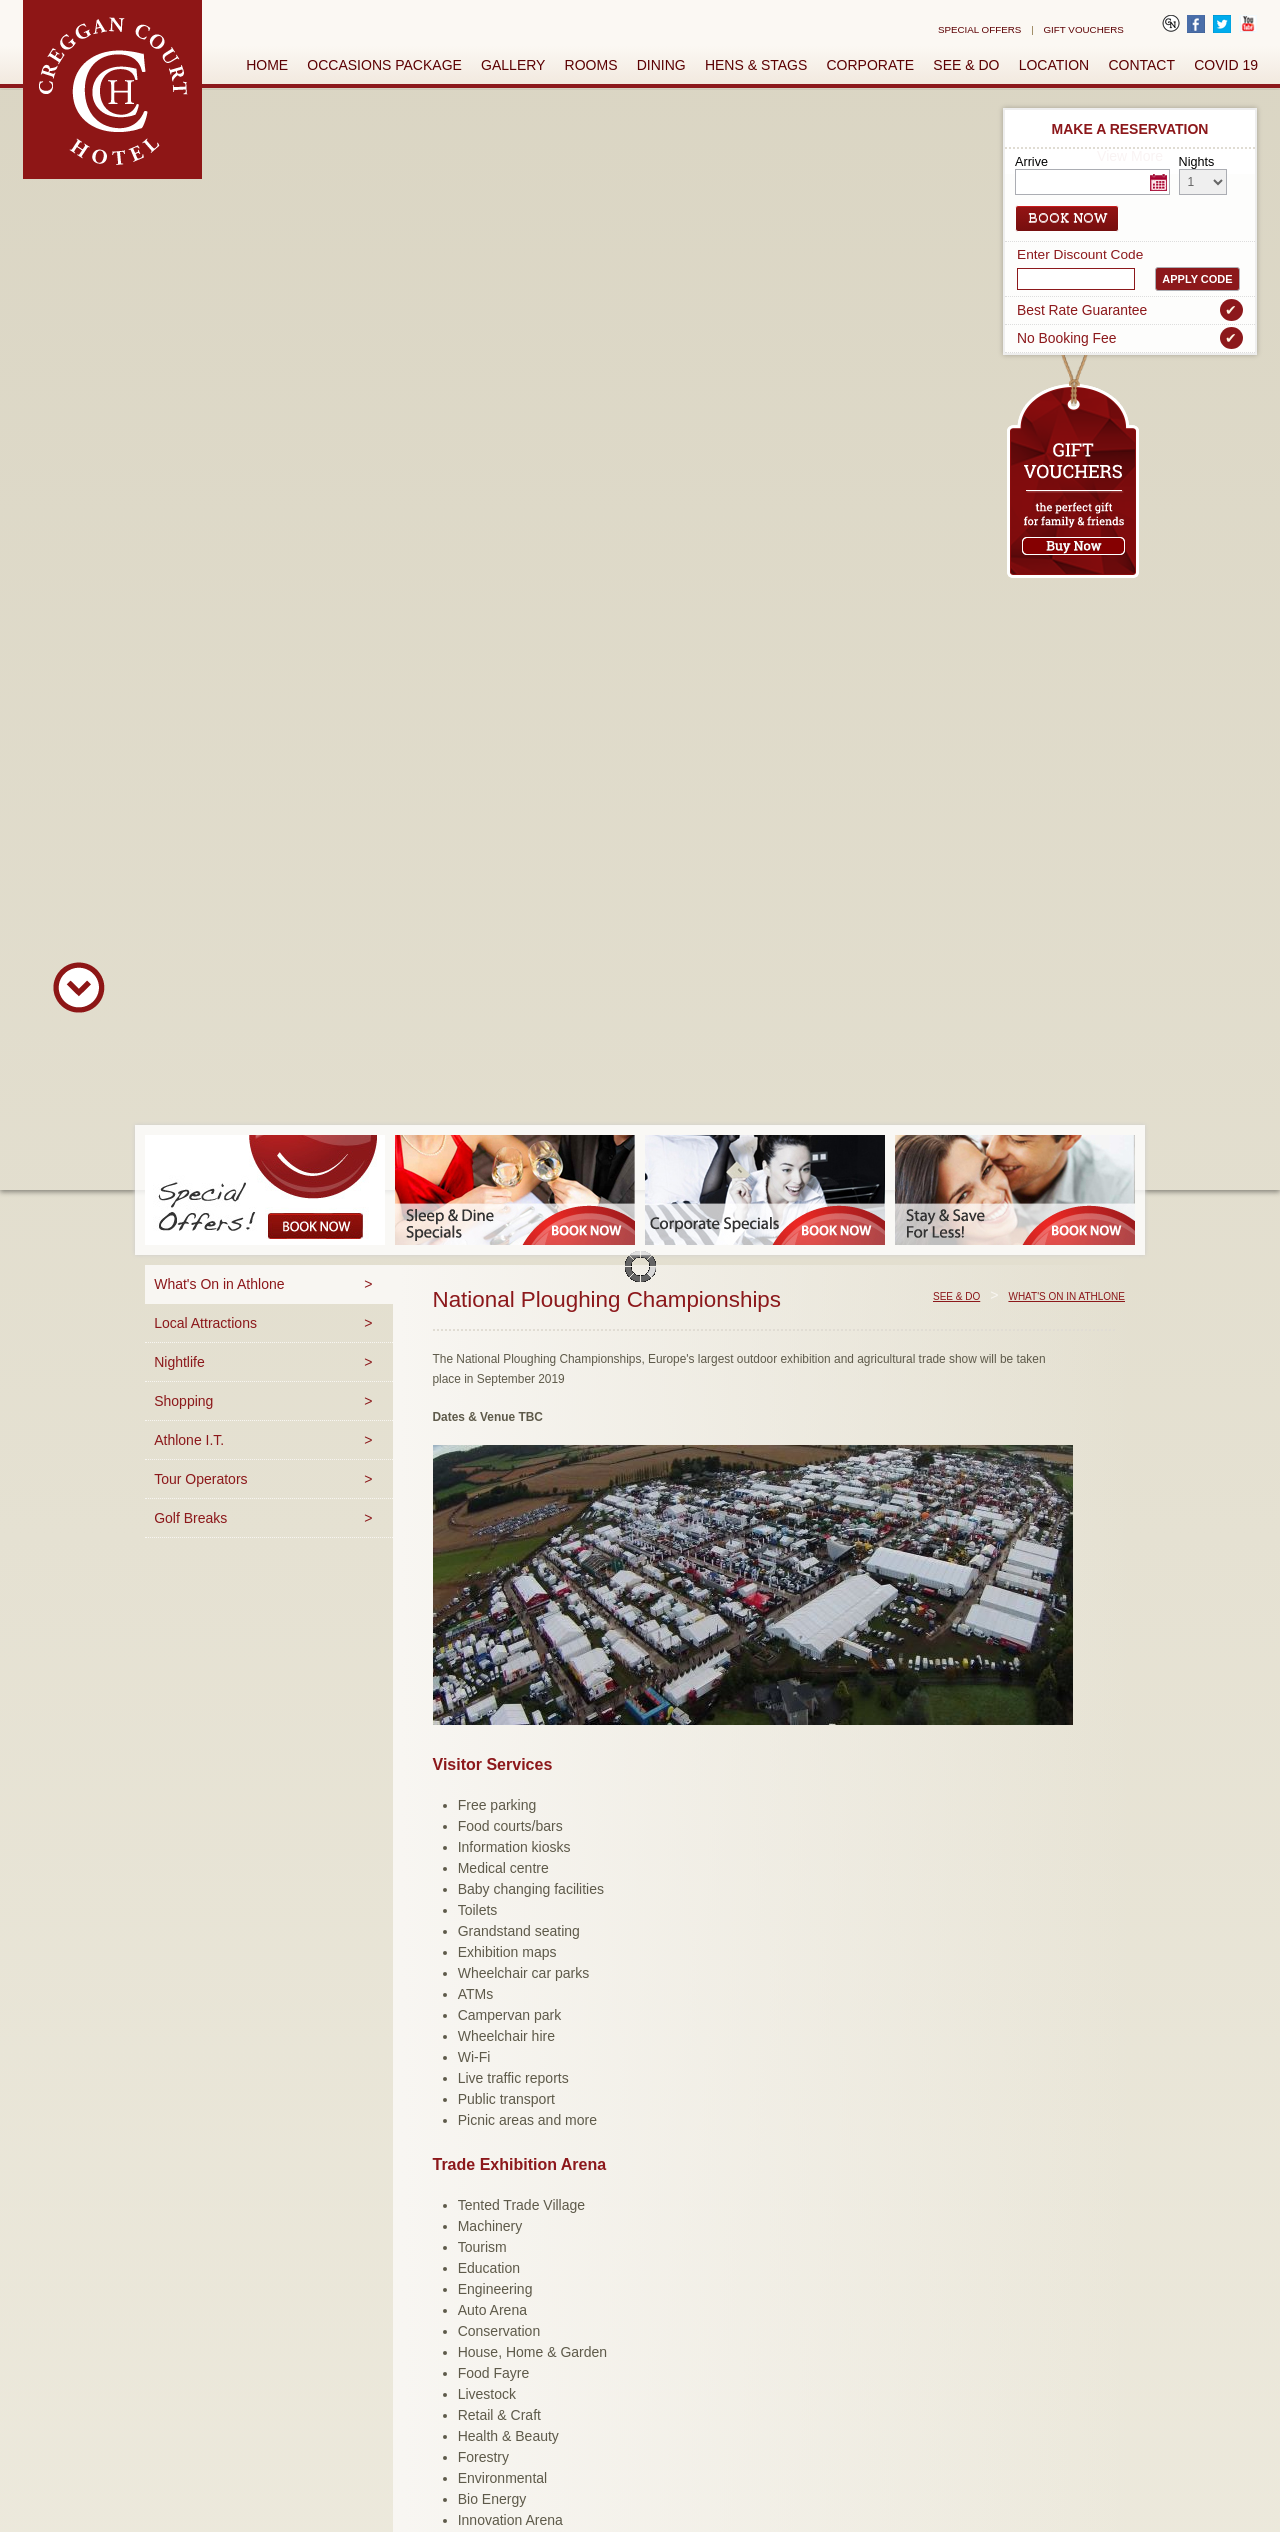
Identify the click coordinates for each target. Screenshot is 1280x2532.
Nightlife (179, 1362)
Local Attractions (205, 1323)
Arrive (1031, 162)
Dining (661, 65)
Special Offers (979, 29)
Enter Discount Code (1080, 254)
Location (1054, 65)
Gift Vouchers (1084, 29)
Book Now (1067, 218)
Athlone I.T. (189, 1440)
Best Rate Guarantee (1130, 310)
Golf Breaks (190, 1518)
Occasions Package (384, 65)
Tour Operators (200, 1479)
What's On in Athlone (219, 1284)
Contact (1141, 65)
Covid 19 (1226, 65)
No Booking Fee (1130, 338)
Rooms (591, 65)
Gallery (513, 65)
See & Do (966, 65)
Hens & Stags (756, 65)
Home (267, 65)
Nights (1197, 162)
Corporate (871, 65)
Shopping (183, 1401)
